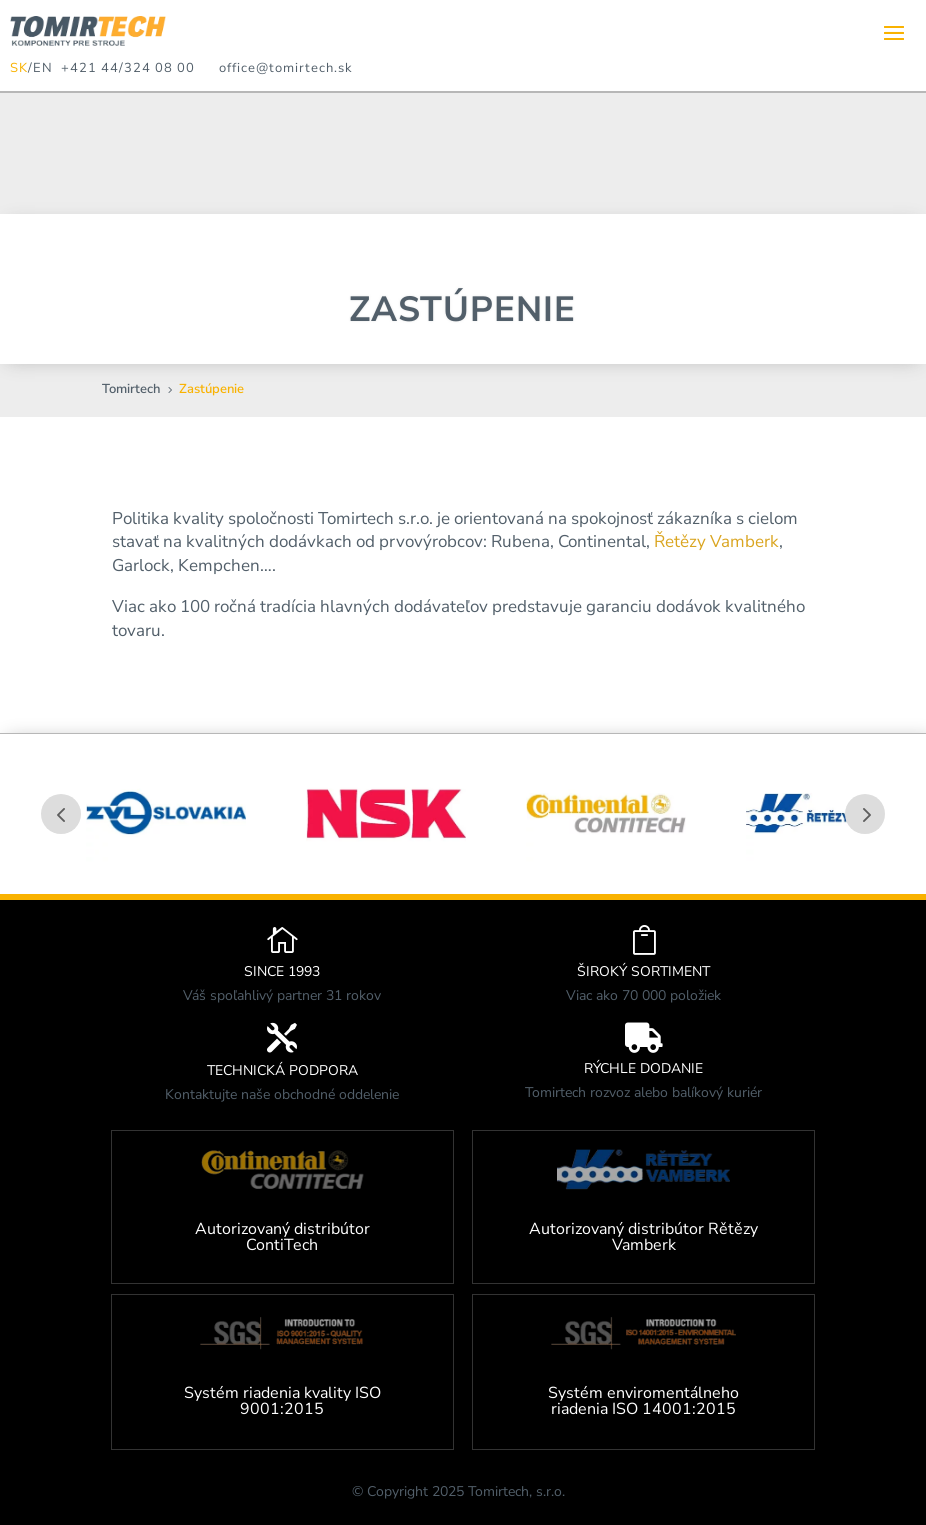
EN (43, 68)
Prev (61, 814)
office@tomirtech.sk (286, 68)
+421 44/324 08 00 (124, 68)
